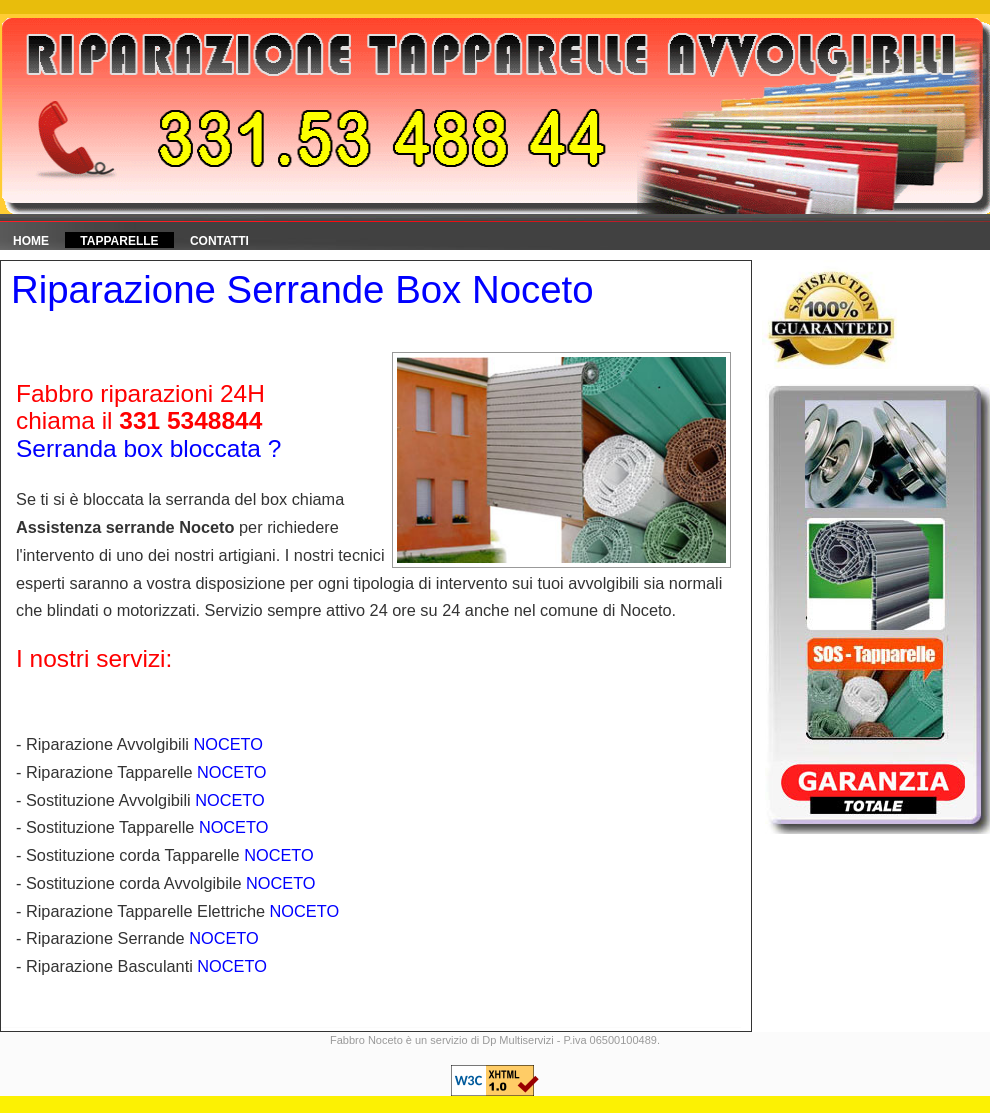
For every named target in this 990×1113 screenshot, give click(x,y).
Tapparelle (119, 241)
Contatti (219, 241)
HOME (31, 241)
